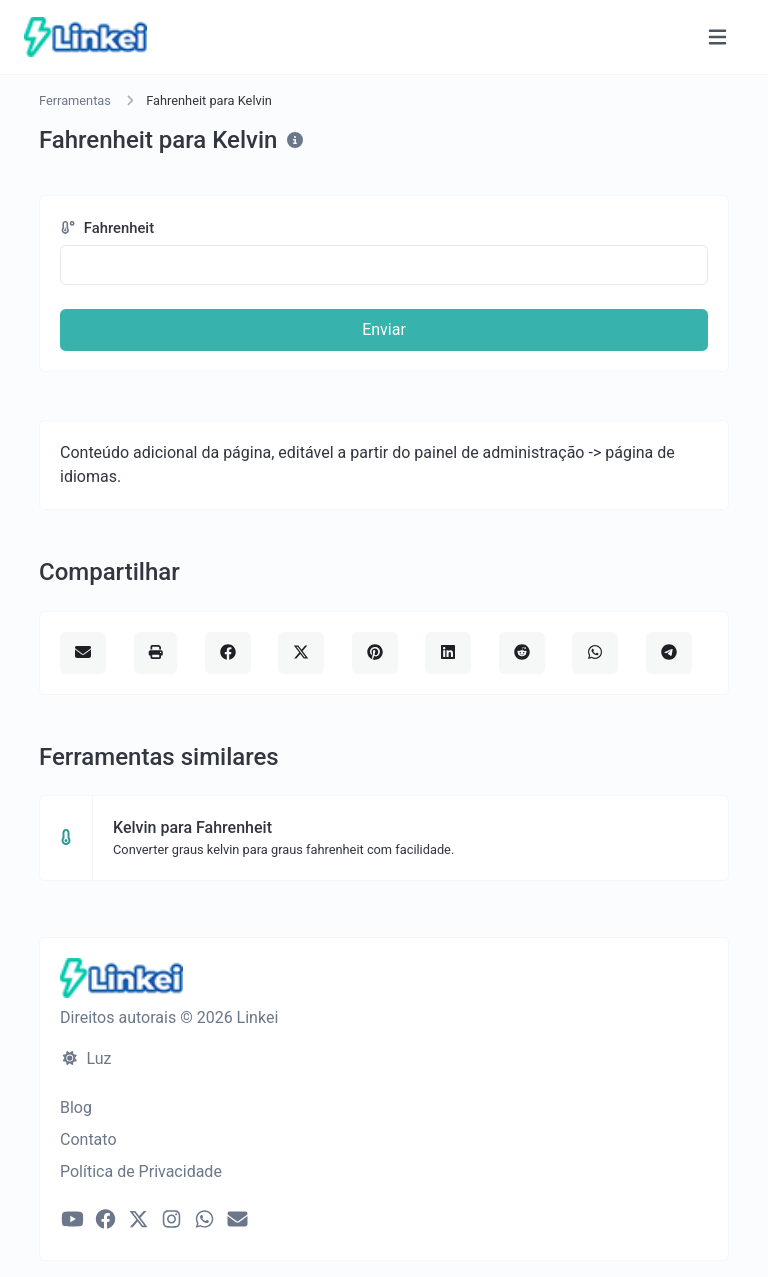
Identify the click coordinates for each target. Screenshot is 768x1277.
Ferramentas (75, 100)
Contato (88, 1139)
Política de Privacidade (141, 1171)
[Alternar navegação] (717, 37)
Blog (76, 1107)
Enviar (384, 329)
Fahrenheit (107, 228)
